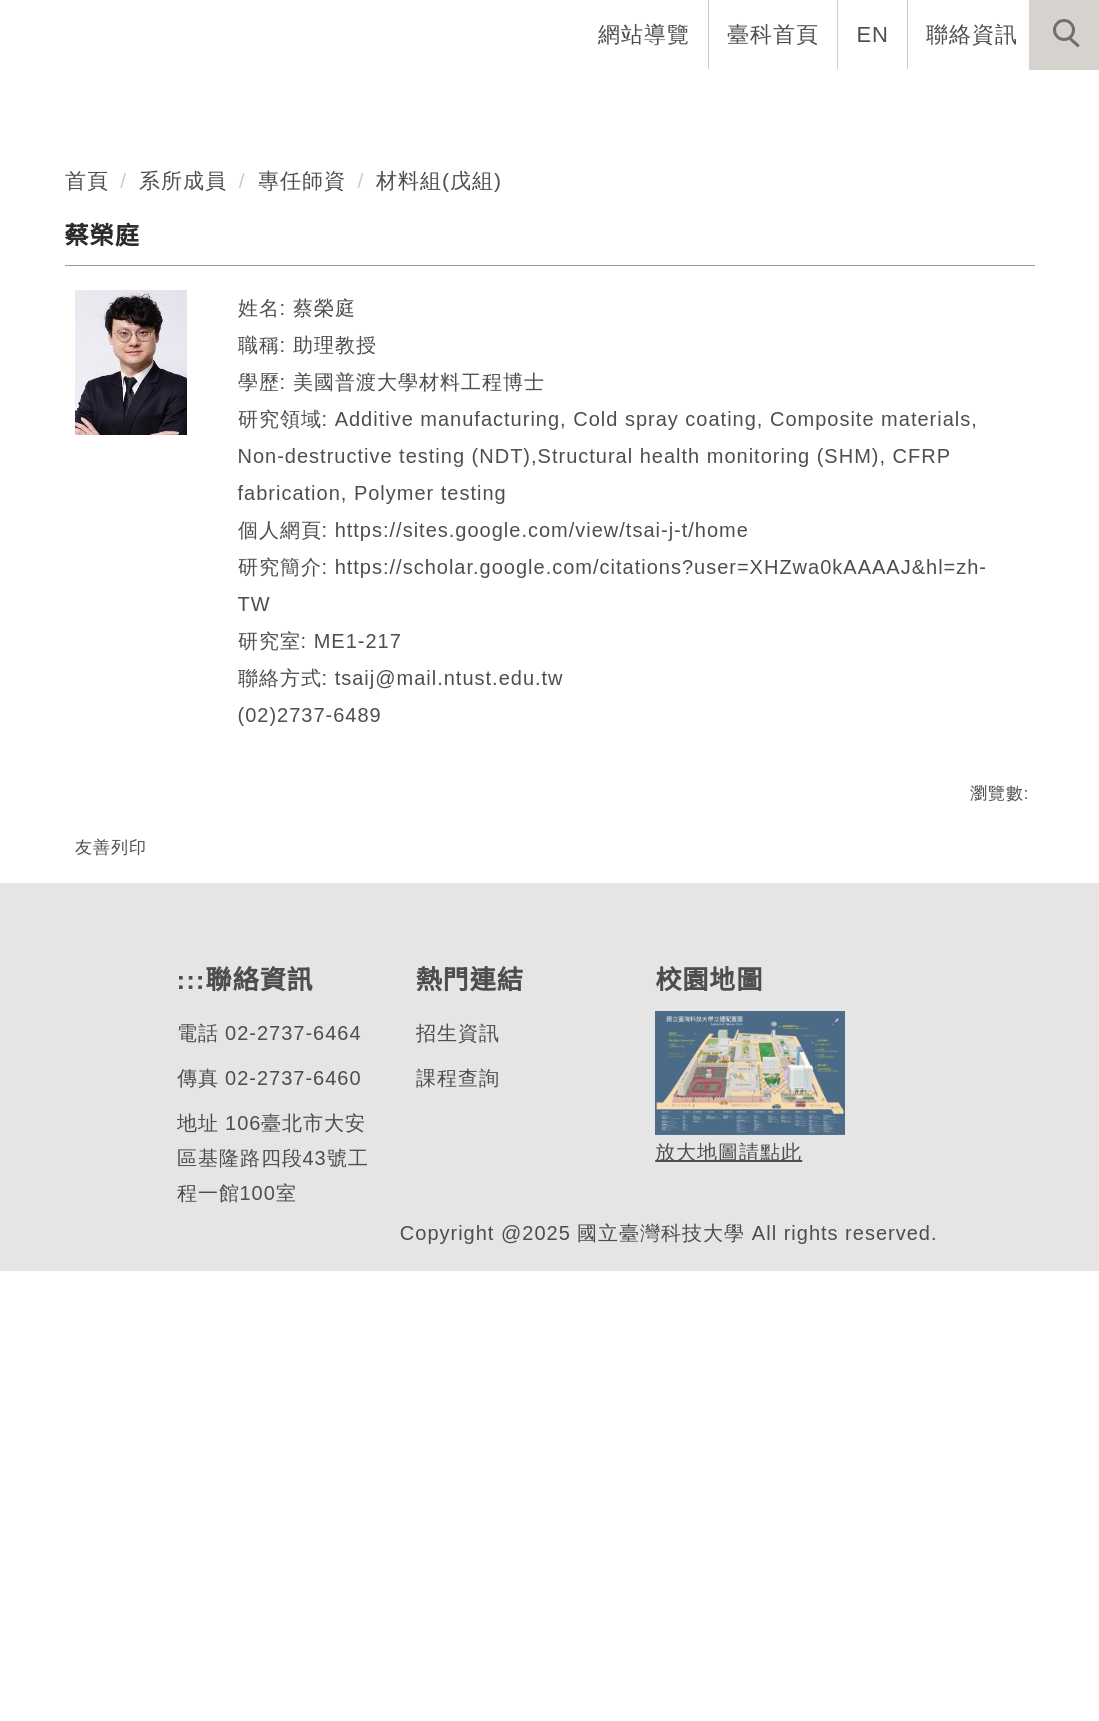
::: (551, 34)
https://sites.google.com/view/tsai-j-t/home (560, 913)
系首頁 (54, 100)
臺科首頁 (775, 34)
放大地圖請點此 (725, 1603)
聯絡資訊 (972, 34)
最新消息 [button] (65, 167)
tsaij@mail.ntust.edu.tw (458, 1061)
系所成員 (184, 563)
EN (873, 34)
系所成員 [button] (477, 100)
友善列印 (111, 1229)
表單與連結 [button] (900, 100)
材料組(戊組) (442, 563)
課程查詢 (456, 1528)
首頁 (87, 563)
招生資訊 (456, 1483)
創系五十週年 (195, 100)
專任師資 (303, 563)
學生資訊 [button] (759, 100)
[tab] (559, 414)
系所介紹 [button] (347, 100)
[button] (1064, 35)
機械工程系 (154, 335)
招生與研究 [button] (618, 100)
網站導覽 (646, 34)
